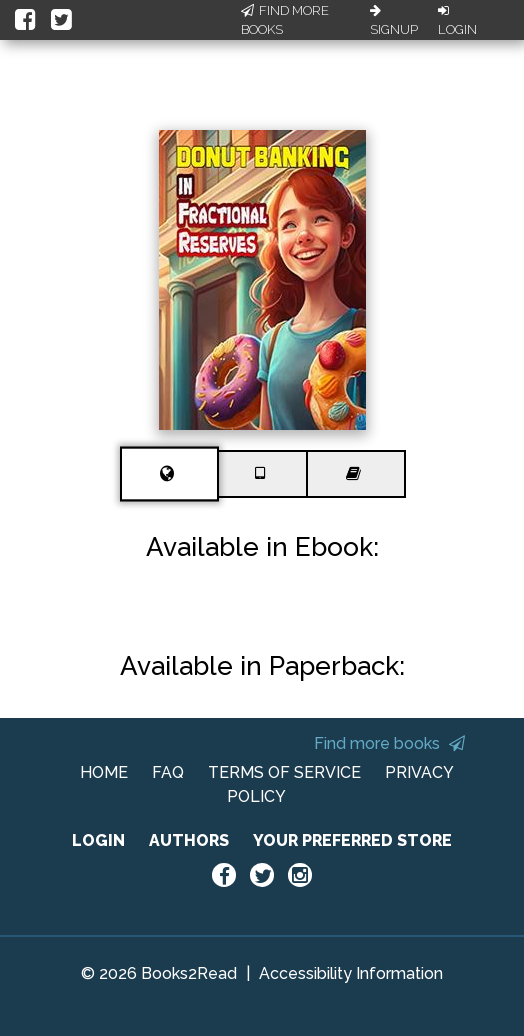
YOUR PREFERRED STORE (352, 840)
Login (457, 21)
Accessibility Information (351, 973)
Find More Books (285, 20)
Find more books (389, 743)
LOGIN (98, 840)
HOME (104, 772)
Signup (394, 21)
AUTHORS (189, 840)
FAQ (168, 772)
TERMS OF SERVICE (284, 772)
